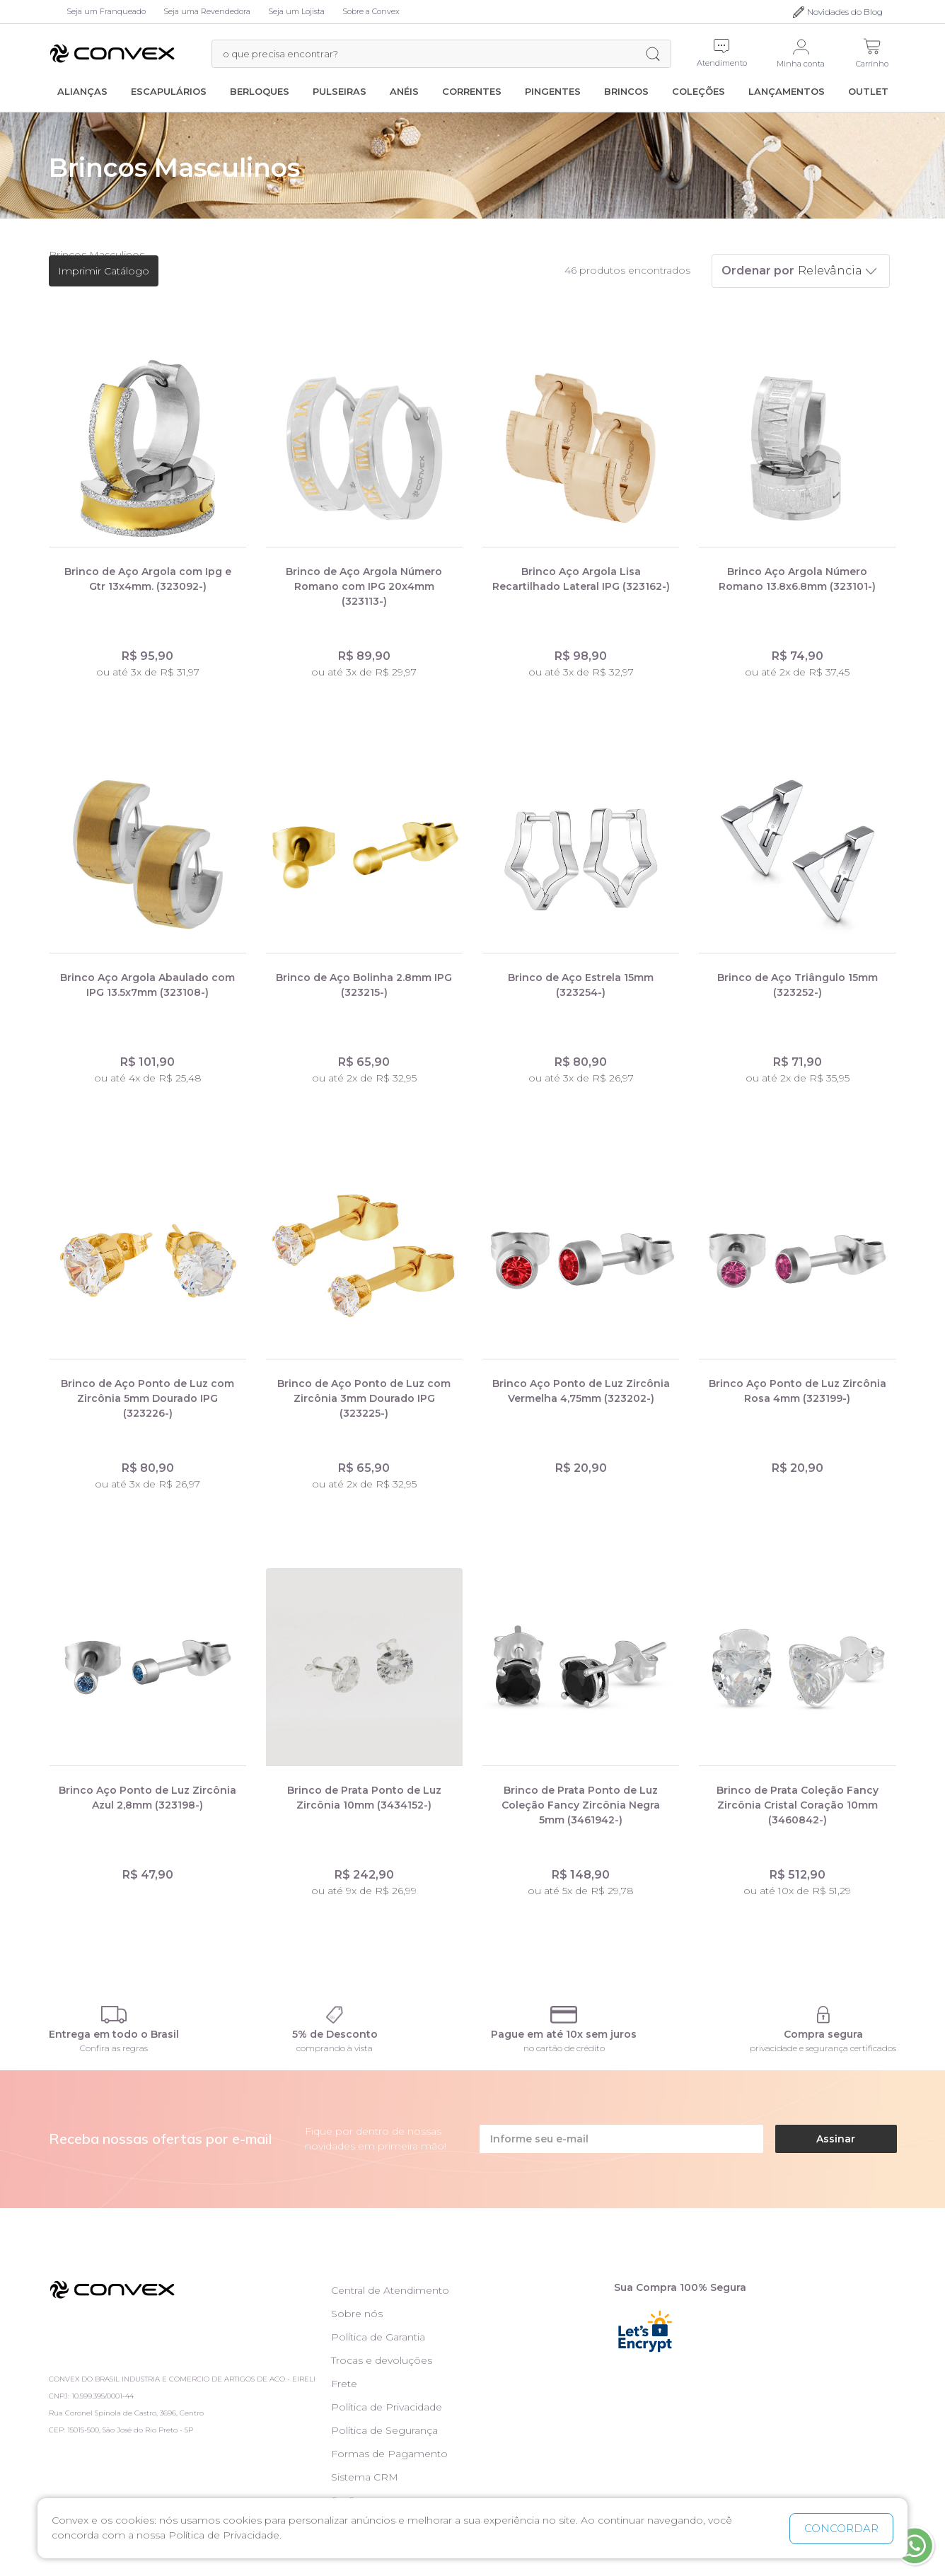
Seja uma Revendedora (206, 11)
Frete (344, 2383)
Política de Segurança (384, 2430)
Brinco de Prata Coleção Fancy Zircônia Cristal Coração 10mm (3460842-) (798, 1805)
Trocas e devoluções (381, 2360)
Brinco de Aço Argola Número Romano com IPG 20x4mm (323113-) (364, 586)
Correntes (472, 91)
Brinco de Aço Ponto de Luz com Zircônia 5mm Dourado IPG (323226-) (147, 1398)
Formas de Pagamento (389, 2453)
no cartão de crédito (564, 2048)
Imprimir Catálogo (103, 271)
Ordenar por (757, 270)
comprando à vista (334, 2048)
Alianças (82, 91)
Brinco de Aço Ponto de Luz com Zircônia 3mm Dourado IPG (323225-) (364, 1398)
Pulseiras (339, 91)
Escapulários (169, 91)
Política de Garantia (378, 2337)
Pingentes (553, 91)
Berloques (259, 91)
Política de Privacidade (386, 2407)
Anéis (404, 91)
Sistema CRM (364, 2477)
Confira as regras (114, 2048)
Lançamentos (786, 91)
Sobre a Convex (371, 11)
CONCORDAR (841, 2528)
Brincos (626, 91)
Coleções (698, 91)
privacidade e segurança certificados (823, 2048)
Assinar (835, 2139)
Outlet (868, 91)
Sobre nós (357, 2313)
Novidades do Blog (845, 11)
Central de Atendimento (390, 2290)
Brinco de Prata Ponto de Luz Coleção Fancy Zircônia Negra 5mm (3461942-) (581, 1805)
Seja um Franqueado (106, 11)
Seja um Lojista (296, 11)
